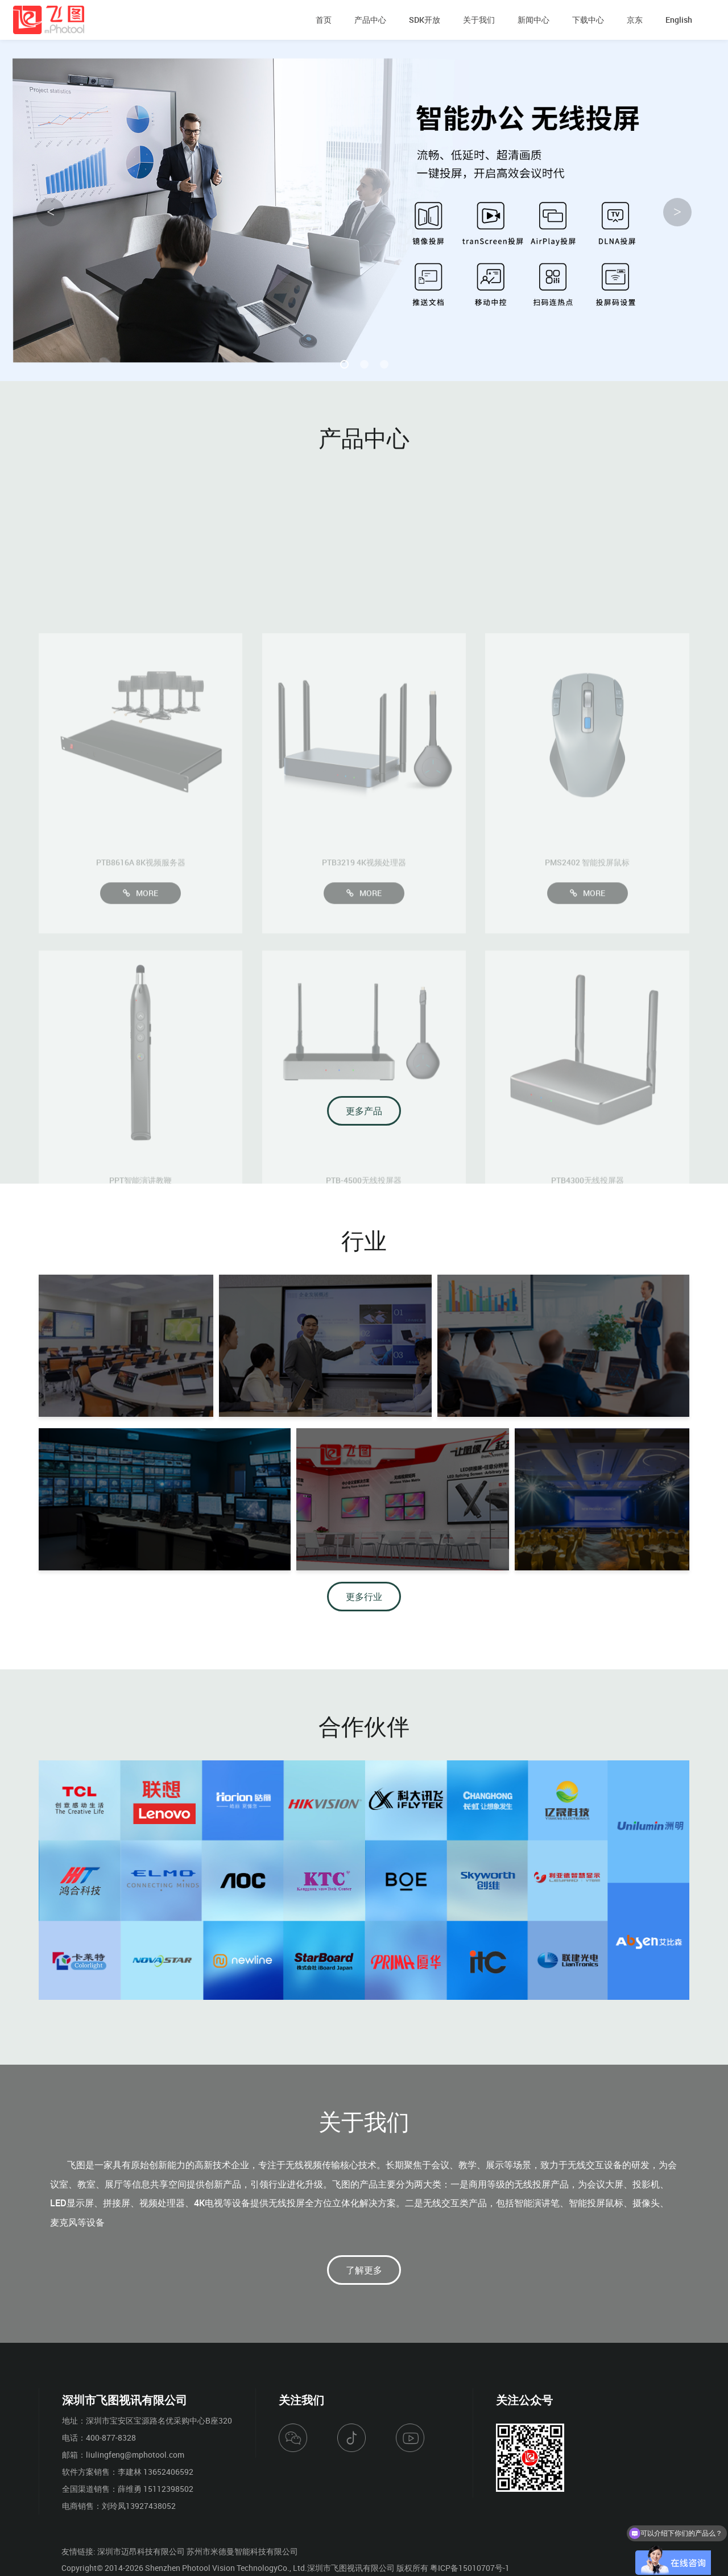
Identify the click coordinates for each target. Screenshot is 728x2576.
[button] (344, 364)
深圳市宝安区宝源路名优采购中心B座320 (159, 2420)
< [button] (51, 212)
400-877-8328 (111, 2437)
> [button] (677, 212)
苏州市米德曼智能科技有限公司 (242, 2551)
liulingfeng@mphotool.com (135, 2454)
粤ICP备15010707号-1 (470, 2567)
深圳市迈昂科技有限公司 (141, 2551)
